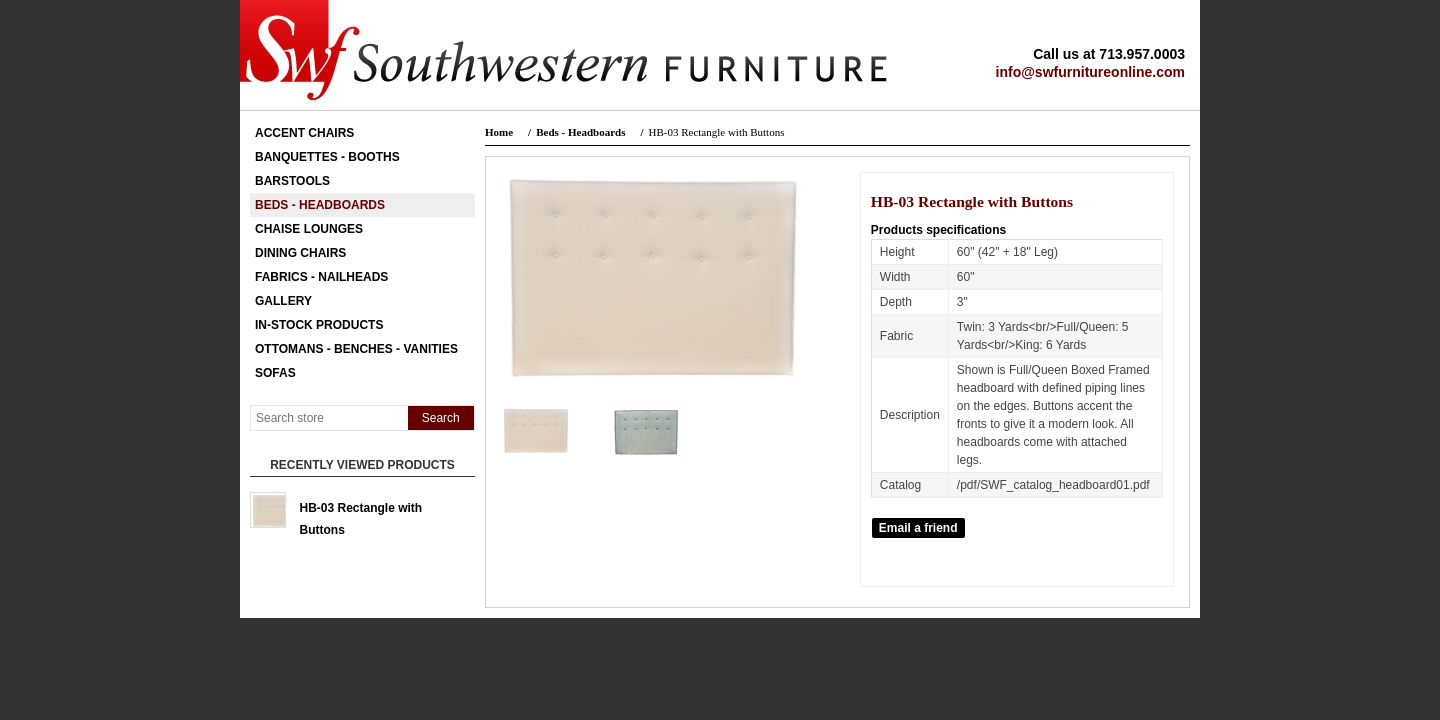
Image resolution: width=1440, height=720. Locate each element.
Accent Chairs (304, 133)
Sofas (275, 373)
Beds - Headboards (320, 205)
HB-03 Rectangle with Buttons (361, 514)
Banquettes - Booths (327, 157)
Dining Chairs (300, 253)
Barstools (292, 181)
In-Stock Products (319, 325)
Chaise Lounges (309, 229)
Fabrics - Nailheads (321, 277)
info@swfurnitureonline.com (1090, 72)
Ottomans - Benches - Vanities (356, 349)
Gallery (283, 301)
